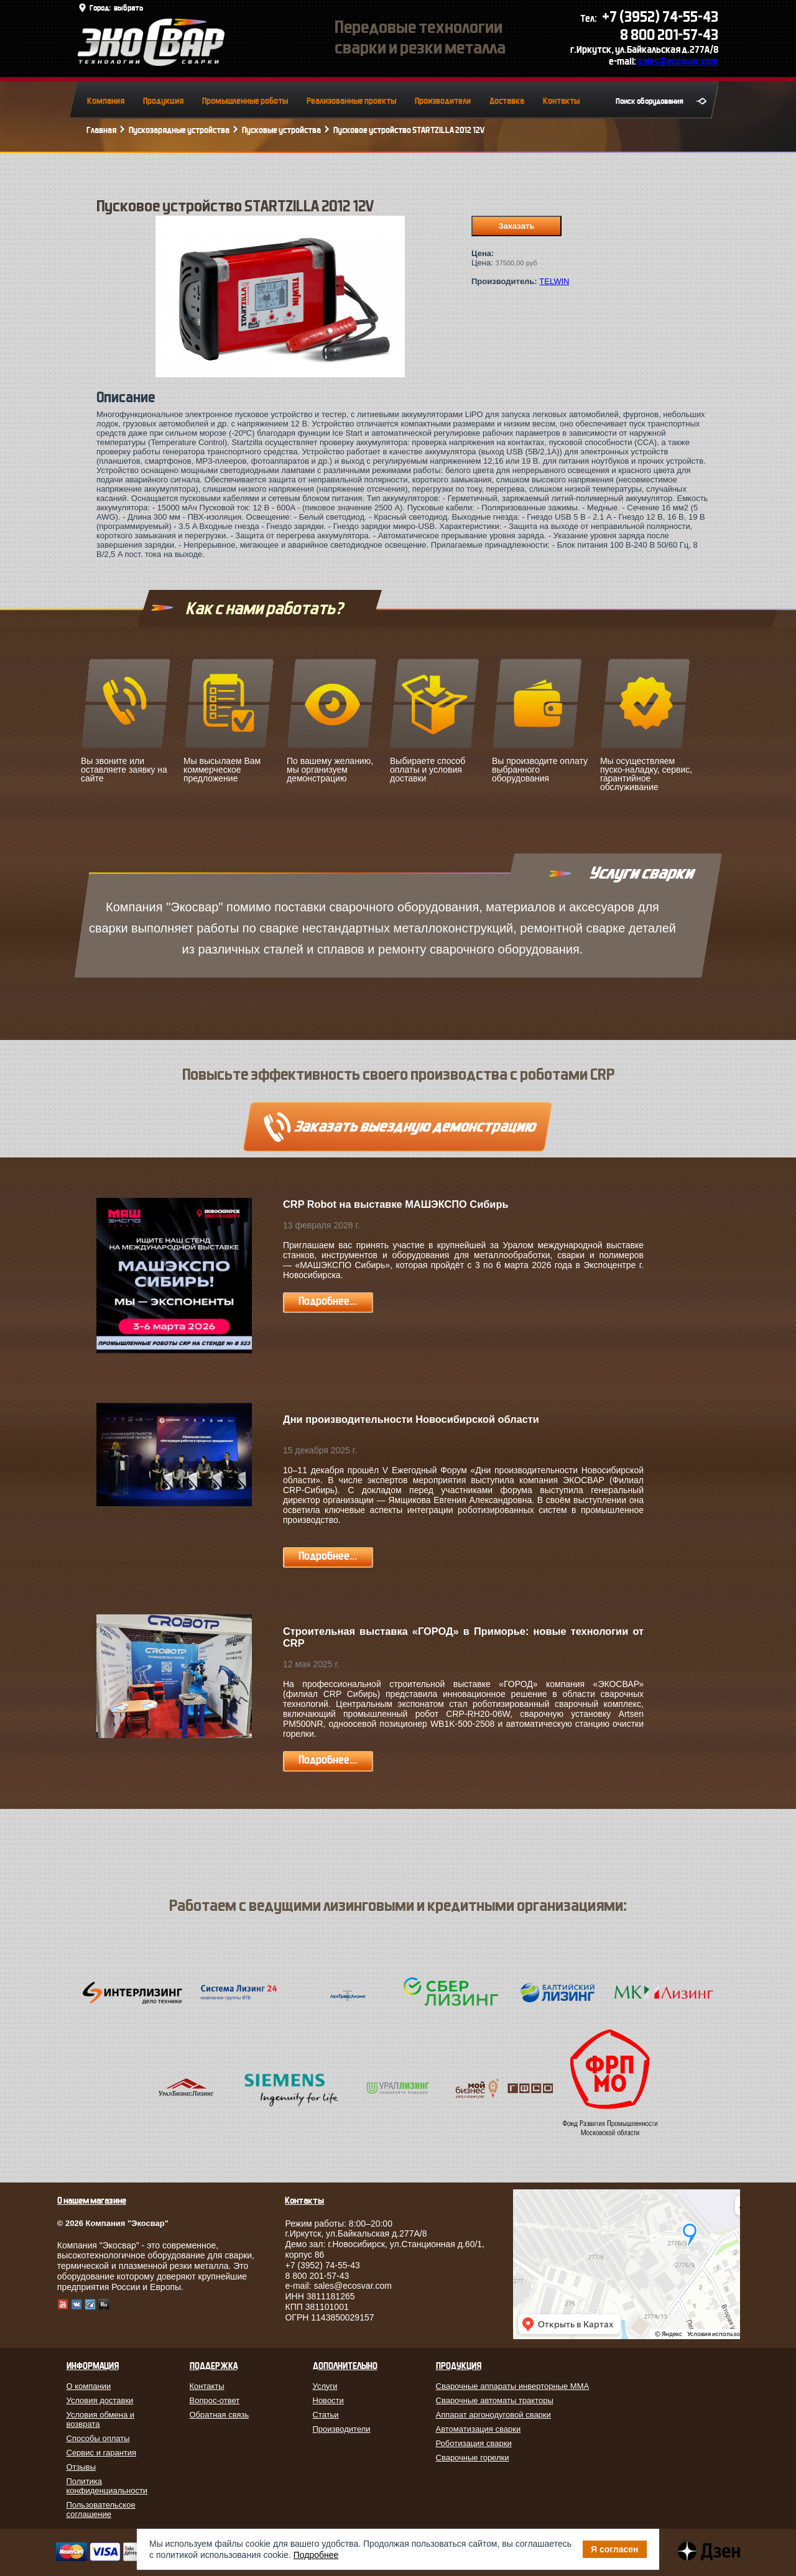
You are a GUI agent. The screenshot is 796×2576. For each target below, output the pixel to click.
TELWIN (554, 281)
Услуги (325, 2386)
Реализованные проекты (351, 101)
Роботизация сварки (474, 2443)
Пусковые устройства (281, 130)
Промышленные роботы (245, 101)
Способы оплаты (98, 2438)
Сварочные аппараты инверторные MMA (513, 2386)
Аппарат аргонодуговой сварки (493, 2414)
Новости (328, 2400)
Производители (443, 101)
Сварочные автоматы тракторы (494, 2400)
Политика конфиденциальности (107, 2486)
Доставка (506, 101)
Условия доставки (100, 2400)
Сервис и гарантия (102, 2452)
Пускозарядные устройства (179, 130)
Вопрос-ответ (215, 2400)
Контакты (561, 101)
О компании (89, 2386)
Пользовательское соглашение (101, 2509)
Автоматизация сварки (478, 2429)
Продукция (163, 101)
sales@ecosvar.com (677, 61)
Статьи (326, 2414)
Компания (105, 101)
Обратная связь (219, 2414)
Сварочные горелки (472, 2457)
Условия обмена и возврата (101, 2419)
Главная (101, 130)
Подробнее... (327, 1301)
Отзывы (81, 2467)
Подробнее (316, 2555)
